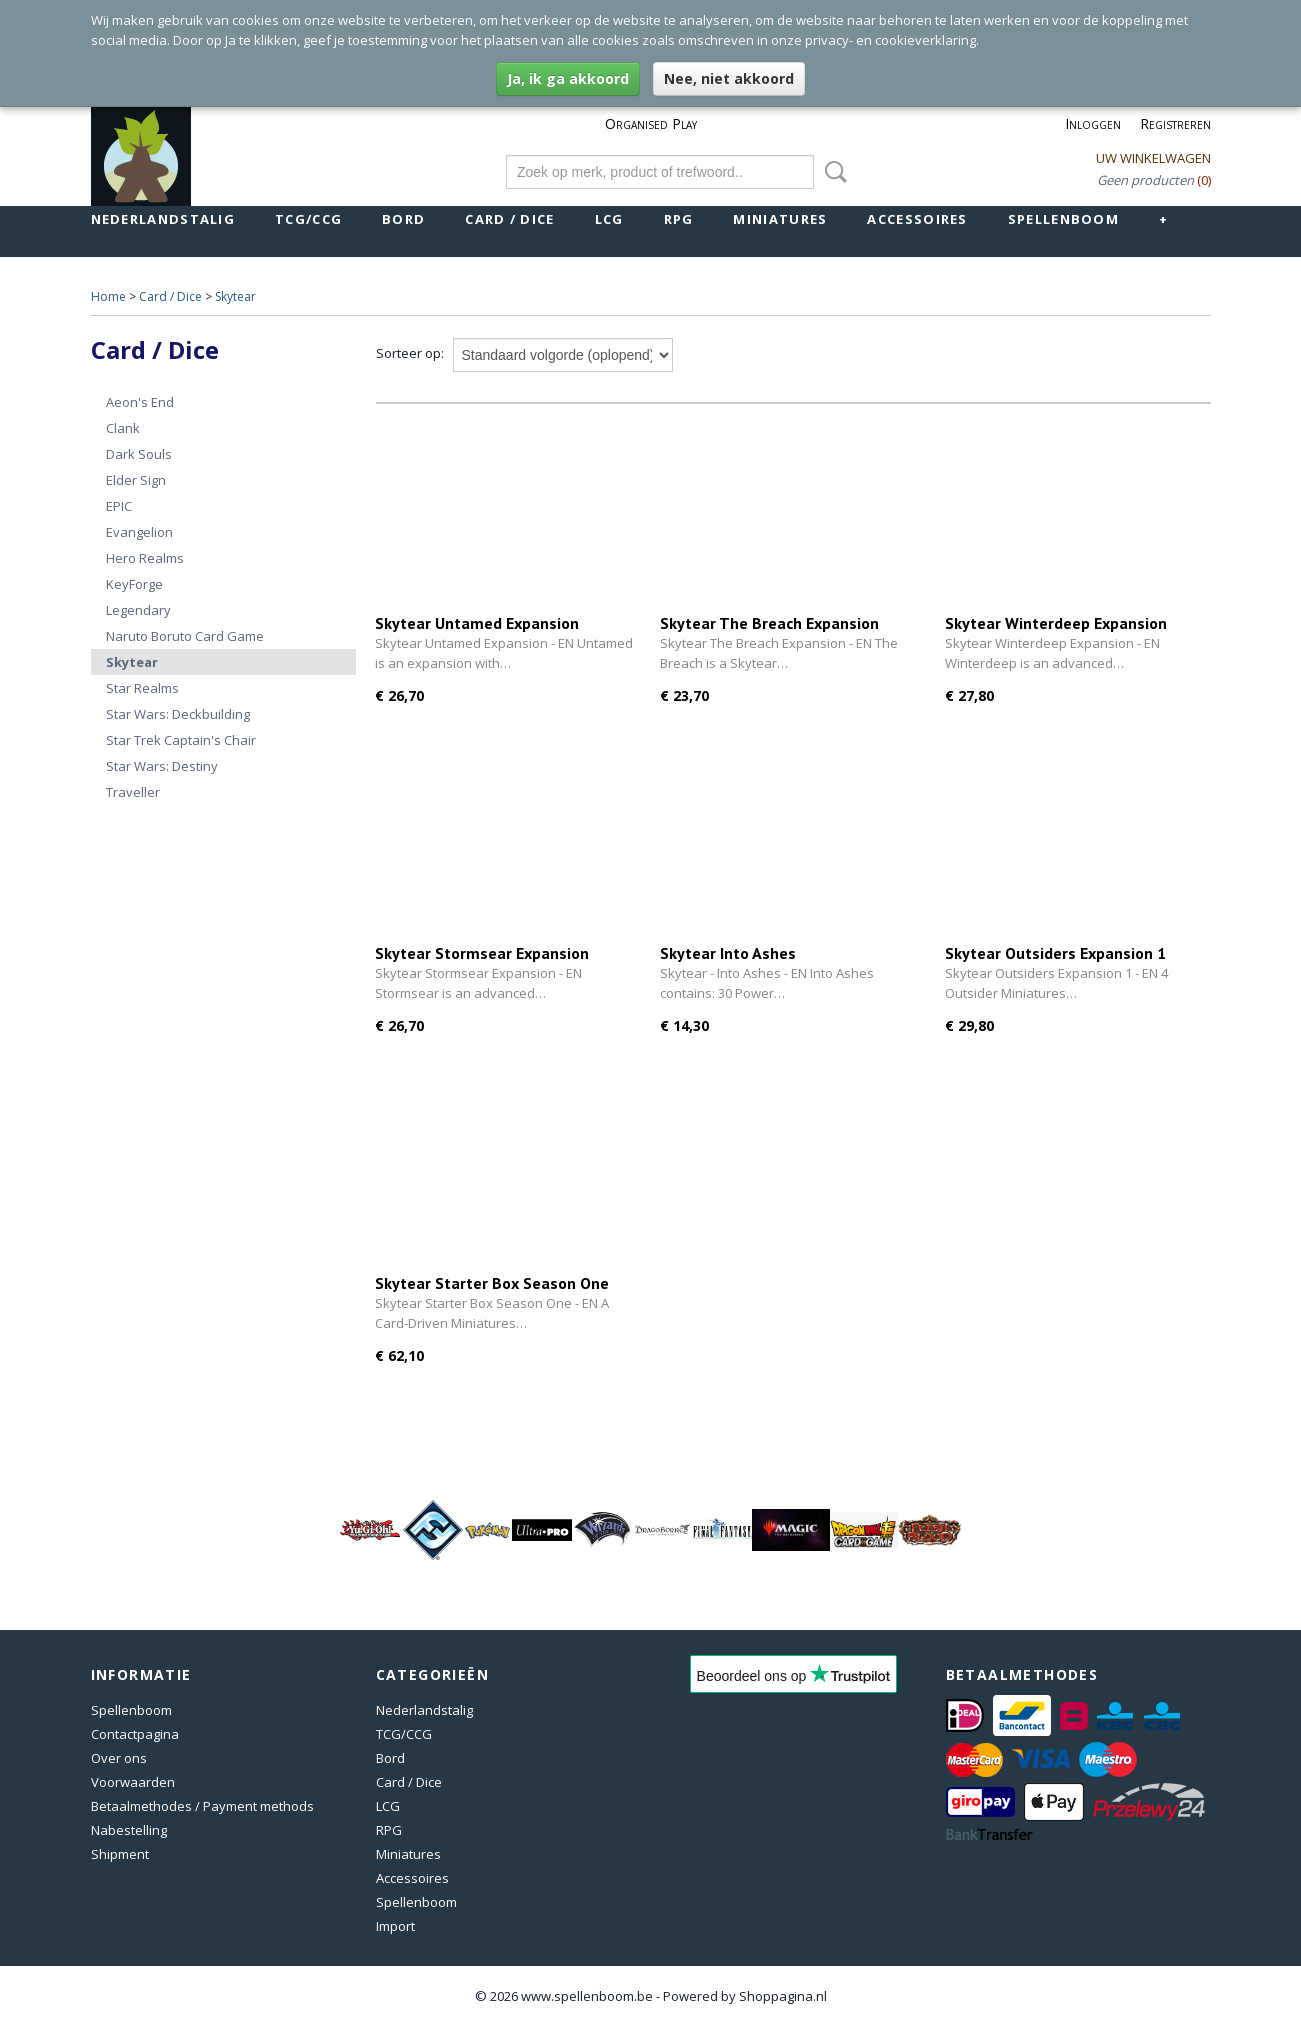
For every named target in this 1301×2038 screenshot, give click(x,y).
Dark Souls (139, 454)
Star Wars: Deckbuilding (178, 714)
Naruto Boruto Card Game (185, 636)
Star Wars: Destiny (162, 766)
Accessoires (917, 219)
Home (108, 296)
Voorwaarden (133, 1782)
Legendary (138, 610)
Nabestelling (129, 1830)
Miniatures (780, 219)
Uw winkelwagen (1153, 158)
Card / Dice (509, 219)
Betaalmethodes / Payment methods (202, 1806)
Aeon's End (140, 402)
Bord (403, 219)
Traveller (133, 792)
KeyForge (134, 584)
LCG (609, 219)
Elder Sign (136, 480)
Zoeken (832, 172)
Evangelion (139, 532)
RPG (679, 219)
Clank (123, 428)
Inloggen (1093, 123)
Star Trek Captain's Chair (181, 740)
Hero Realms (145, 558)
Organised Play (651, 123)
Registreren (1175, 123)
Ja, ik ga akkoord (568, 78)
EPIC (119, 506)
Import (395, 1926)
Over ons (119, 1758)
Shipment (120, 1854)
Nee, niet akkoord (729, 78)
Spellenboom (1063, 219)
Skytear (235, 296)
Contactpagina (135, 1734)
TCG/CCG (308, 219)
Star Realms (142, 688)
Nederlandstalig (163, 219)
